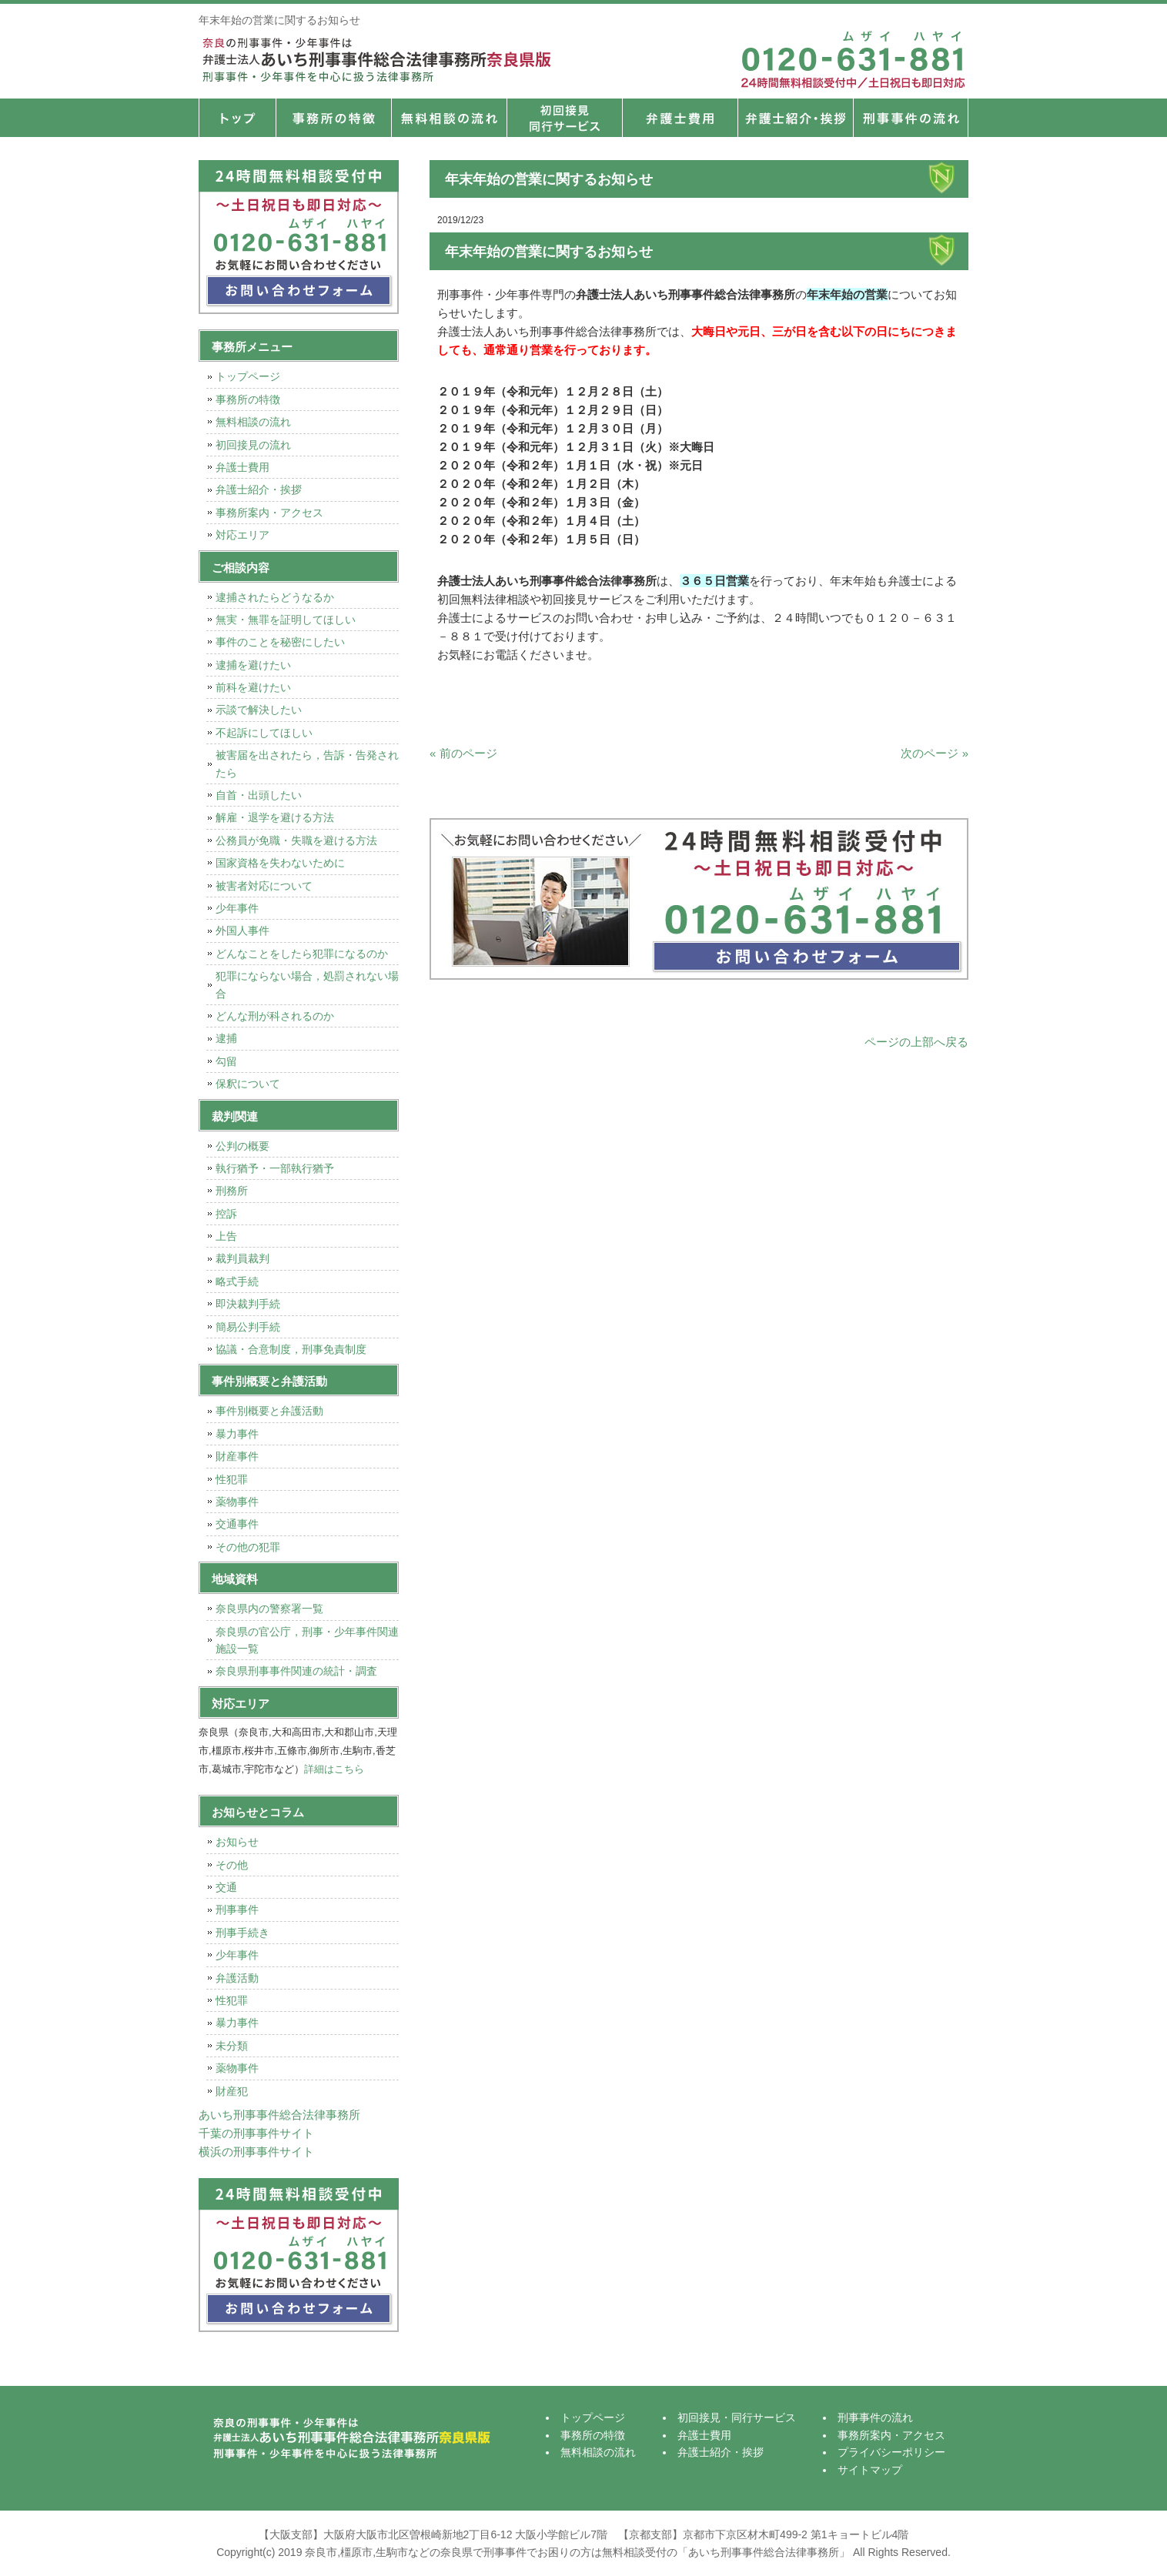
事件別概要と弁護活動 (269, 1411)
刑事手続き (242, 1932)
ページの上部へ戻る (916, 1041)
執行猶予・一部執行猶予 (275, 1168)
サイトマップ (870, 2470)
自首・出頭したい (259, 795)
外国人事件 (242, 930)
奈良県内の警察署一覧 (269, 1608)
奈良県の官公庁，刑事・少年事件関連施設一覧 (307, 1640)
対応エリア (242, 535)
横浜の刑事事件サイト (256, 2151)
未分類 (232, 2046)
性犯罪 (232, 1479)
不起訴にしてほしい (264, 733)
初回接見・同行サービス (564, 118)
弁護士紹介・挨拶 (795, 118)
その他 (232, 1865)
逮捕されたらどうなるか (275, 597)
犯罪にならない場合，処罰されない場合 (307, 984)
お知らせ (237, 1842)
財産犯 (232, 2091)
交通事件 (237, 1524)
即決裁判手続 (248, 1304)
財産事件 (237, 1456)
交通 (226, 1887)
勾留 (226, 1061)
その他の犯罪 (248, 1547)
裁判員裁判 (242, 1258)
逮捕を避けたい (253, 665)
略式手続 (237, 1281)
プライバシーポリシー (891, 2452)
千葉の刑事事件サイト (256, 2133)
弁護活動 (237, 1978)
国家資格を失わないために (280, 863)
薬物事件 (237, 1501)
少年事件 (237, 908)
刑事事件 (237, 1909)
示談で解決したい (259, 709)
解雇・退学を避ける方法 (275, 817)
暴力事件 (237, 1434)
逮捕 (226, 1038)
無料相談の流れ (449, 118)
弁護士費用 (679, 118)
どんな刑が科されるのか (275, 1016)
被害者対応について (264, 886)
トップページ (237, 118)
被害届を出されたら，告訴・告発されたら (307, 763)
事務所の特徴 (333, 118)
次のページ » (934, 753)
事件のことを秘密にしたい (280, 642)
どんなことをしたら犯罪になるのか (302, 953)
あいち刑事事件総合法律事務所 (279, 2114)
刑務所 (232, 1190)
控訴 (226, 1214)
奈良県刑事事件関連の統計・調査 (296, 1671)
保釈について (248, 1084)
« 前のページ (463, 753)
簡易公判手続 (248, 1327)
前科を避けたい (253, 687)
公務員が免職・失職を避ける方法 (296, 840)
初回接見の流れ (253, 445)
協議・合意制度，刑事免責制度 (291, 1349)
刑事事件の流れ (910, 118)
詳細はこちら (334, 1769)
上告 (226, 1236)
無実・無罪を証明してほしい (286, 619)
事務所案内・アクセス (269, 512)
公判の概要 (242, 1146)
